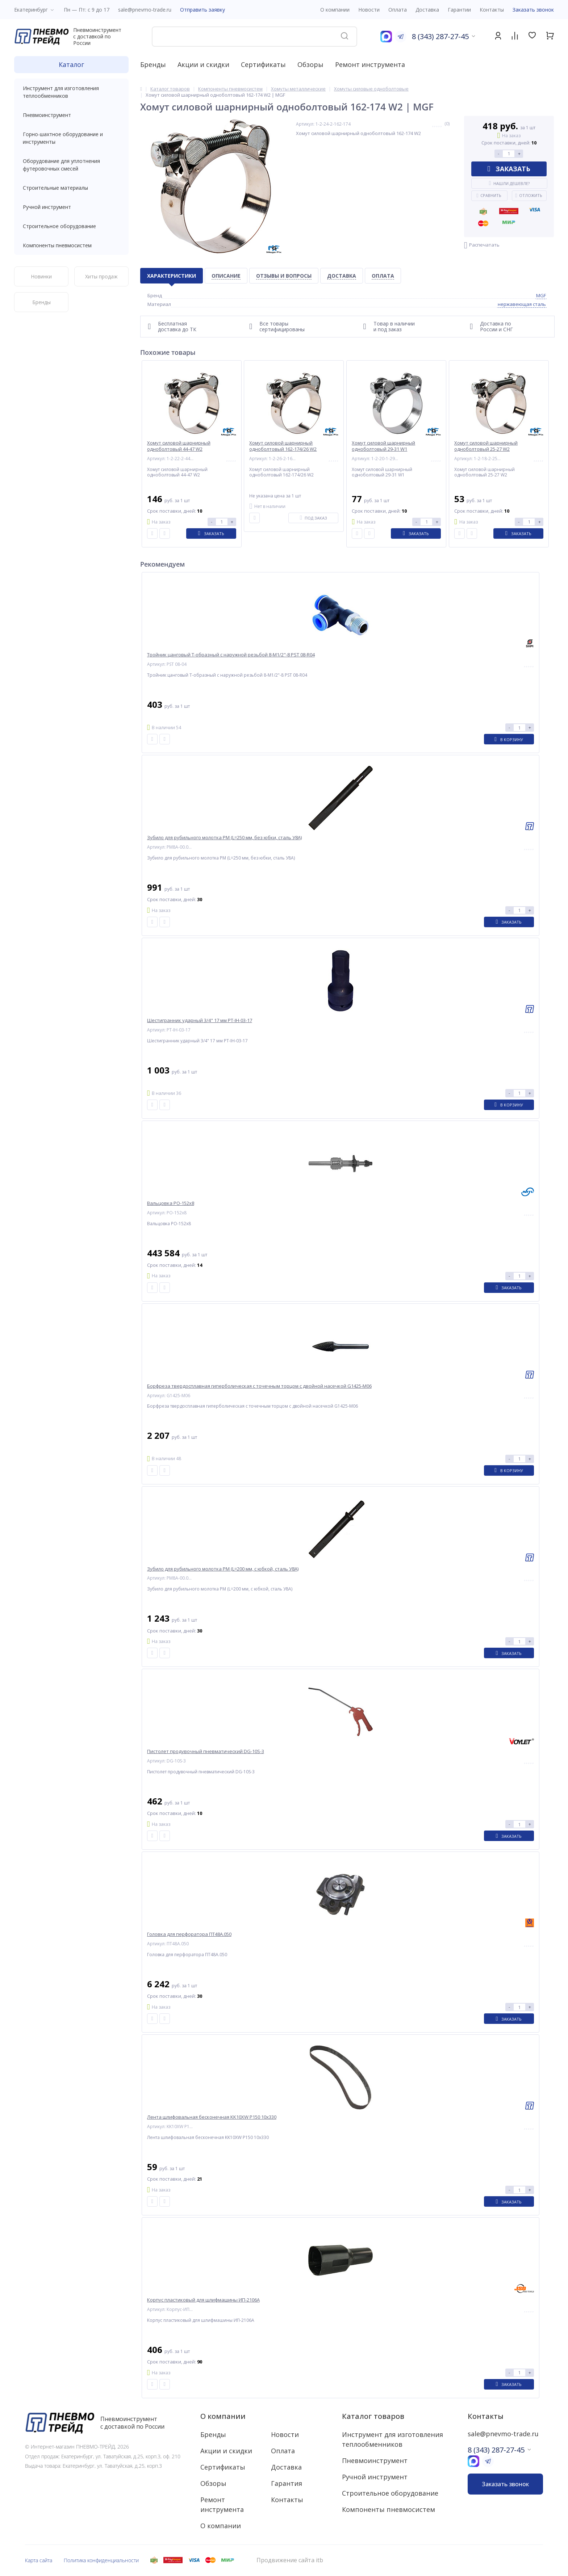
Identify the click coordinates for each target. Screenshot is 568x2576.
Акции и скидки (203, 64)
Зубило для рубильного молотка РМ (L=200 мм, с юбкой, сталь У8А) (222, 1569)
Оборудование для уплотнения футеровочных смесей (71, 164)
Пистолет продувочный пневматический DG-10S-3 (205, 1751)
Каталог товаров (373, 2416)
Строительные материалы (55, 187)
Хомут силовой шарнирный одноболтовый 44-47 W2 (178, 446)
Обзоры (310, 64)
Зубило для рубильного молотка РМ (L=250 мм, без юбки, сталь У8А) (224, 838)
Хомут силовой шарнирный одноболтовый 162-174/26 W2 (283, 446)
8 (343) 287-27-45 (440, 36)
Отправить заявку (202, 9)
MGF (541, 295)
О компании (223, 2416)
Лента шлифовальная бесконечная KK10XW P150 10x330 (211, 2117)
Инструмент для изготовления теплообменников (71, 92)
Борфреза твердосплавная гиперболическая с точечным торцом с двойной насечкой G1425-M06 (259, 1386)
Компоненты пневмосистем (71, 245)
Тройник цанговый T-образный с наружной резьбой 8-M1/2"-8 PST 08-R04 (231, 655)
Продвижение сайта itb (289, 2560)
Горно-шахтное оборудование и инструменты (71, 138)
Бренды (153, 64)
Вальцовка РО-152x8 (170, 1203)
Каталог (71, 64)
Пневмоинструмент (71, 115)
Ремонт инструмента (370, 64)
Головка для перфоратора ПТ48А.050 (189, 1934)
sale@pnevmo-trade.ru (144, 9)
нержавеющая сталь (522, 304)
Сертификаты (263, 64)
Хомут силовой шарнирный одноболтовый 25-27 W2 (486, 446)
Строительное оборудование (71, 226)
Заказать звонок (533, 9)
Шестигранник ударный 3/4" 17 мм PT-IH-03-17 (199, 1020)
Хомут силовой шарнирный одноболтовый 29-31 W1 (383, 446)
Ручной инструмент (71, 206)
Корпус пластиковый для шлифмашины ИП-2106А (203, 2300)
